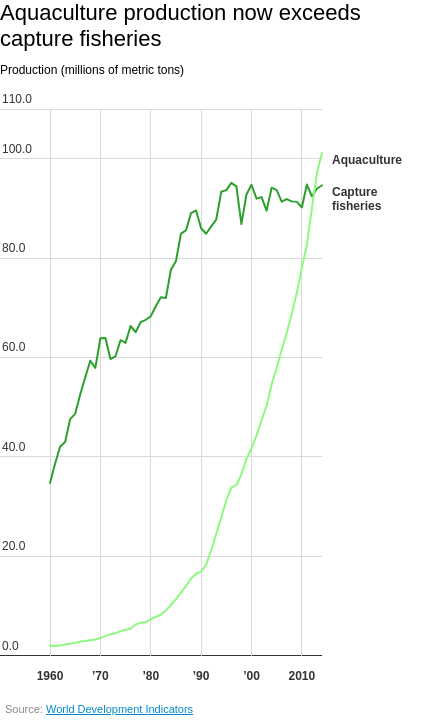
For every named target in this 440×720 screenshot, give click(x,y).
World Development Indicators (119, 709)
